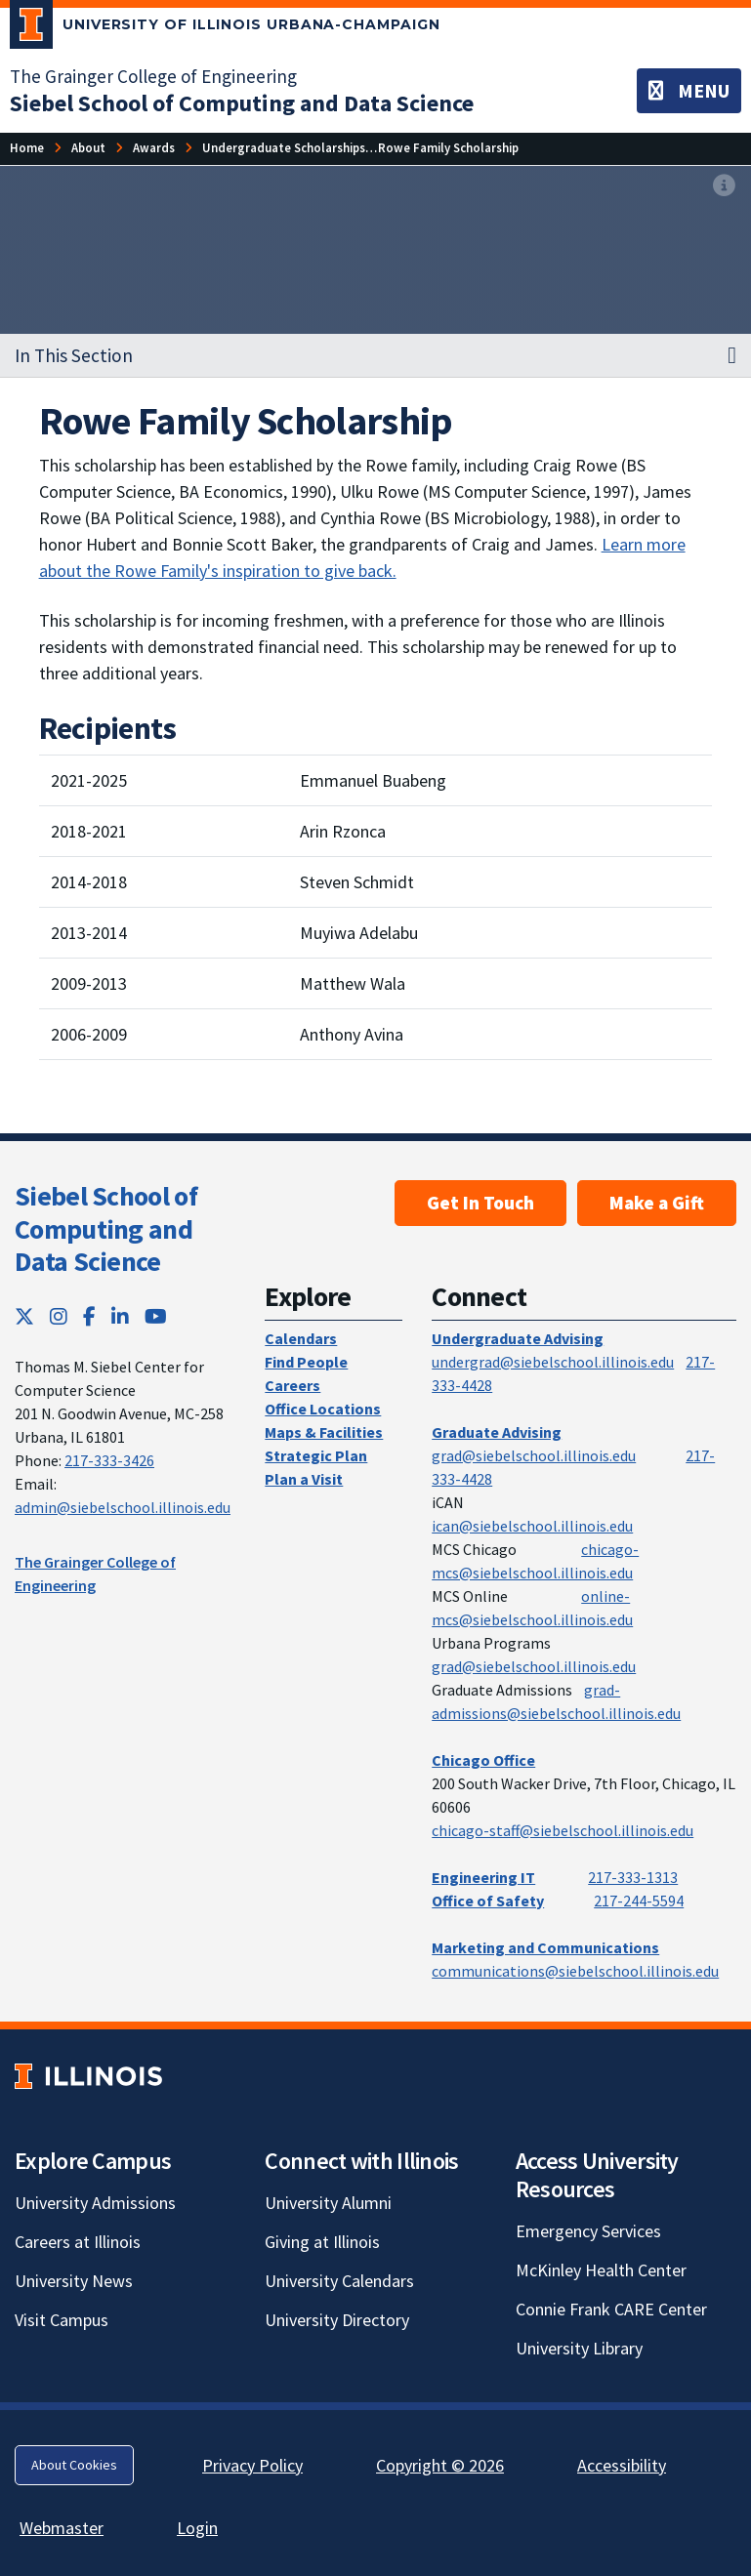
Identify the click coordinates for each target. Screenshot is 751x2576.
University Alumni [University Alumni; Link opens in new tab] (328, 2202)
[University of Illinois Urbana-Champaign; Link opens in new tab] (225, 28)
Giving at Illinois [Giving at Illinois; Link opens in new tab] (322, 2241)
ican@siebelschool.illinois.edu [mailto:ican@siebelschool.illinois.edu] (532, 1525)
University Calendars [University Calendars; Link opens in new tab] (339, 2280)
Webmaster (62, 2527)
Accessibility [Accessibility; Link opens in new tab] (621, 2465)
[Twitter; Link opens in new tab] (24, 1316)
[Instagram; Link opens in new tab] (58, 1316)
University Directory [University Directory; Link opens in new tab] (337, 2320)
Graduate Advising (497, 1432)
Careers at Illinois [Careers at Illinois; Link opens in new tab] (78, 2241)
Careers (292, 1385)
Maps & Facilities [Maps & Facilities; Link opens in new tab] (324, 1432)
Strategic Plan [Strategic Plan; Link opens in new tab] (316, 1455)
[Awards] (154, 148)
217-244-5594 (639, 1900)
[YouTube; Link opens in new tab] (156, 1316)
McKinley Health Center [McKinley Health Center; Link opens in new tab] (601, 2270)
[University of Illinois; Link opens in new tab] (88, 2077)
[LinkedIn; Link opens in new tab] (120, 1316)
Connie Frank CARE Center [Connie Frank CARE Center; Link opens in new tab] (611, 2309)
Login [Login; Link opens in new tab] (197, 2527)
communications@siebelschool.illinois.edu (575, 1971)
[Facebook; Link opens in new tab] (89, 1316)
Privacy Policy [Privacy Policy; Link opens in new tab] (252, 2465)
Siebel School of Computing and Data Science (106, 1228)
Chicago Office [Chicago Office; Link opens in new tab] (483, 1760)
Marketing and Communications (545, 1947)
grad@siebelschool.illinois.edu (534, 1455)
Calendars (301, 1338)
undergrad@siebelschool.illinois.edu (553, 1361)
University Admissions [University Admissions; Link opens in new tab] (95, 2202)
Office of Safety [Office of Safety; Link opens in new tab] (488, 1900)
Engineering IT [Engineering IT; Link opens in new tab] (483, 1877)
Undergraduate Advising (518, 1338)
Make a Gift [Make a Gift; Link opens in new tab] (656, 1202)
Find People (306, 1361)
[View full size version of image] (724, 186)
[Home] (27, 148)
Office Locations (323, 1408)
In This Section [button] (74, 355)
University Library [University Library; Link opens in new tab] (579, 2348)
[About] (88, 148)
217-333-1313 (633, 1877)
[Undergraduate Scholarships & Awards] (312, 148)
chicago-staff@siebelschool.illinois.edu (562, 1830)
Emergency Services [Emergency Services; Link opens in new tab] (588, 2231)
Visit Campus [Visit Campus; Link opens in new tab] (61, 2320)
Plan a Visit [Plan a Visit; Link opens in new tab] (304, 1479)
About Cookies (74, 2465)
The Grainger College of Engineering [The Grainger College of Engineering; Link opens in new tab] (153, 76)
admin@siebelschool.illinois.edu (122, 1507)
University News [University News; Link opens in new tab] (74, 2280)
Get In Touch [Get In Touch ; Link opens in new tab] (480, 1202)
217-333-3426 (109, 1460)
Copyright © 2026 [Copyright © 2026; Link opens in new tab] (440, 2465)
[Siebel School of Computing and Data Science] (242, 103)
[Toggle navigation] (689, 90)
